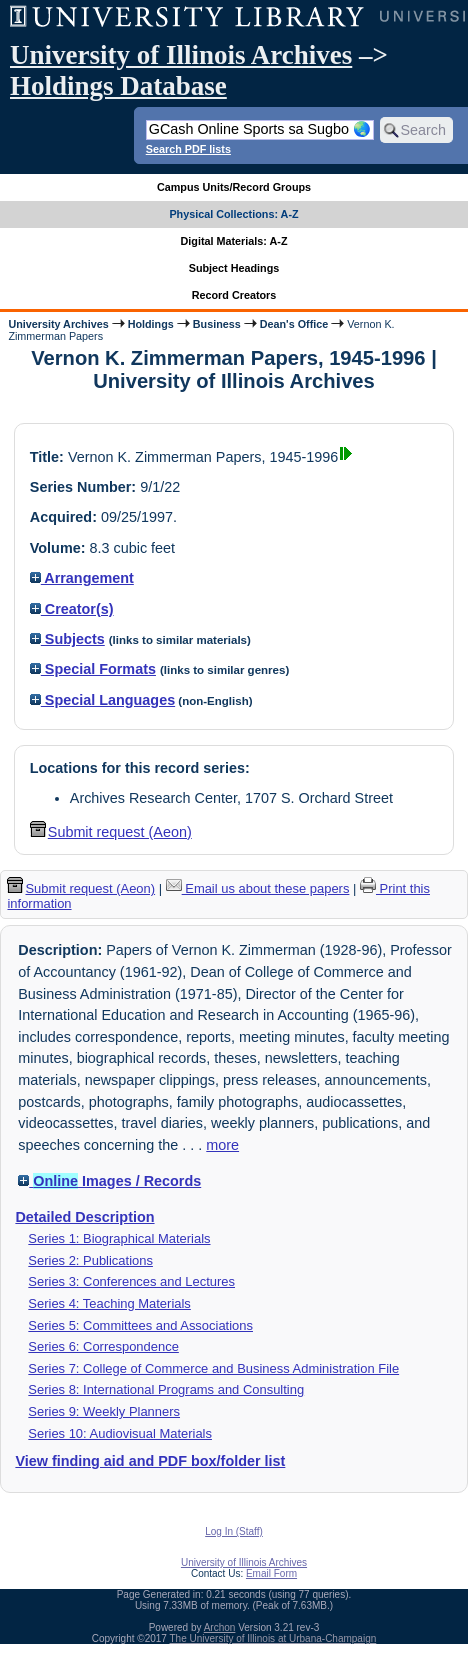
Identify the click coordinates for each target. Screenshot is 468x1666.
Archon (220, 1627)
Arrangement (82, 578)
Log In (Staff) (234, 1531)
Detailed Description (84, 1217)
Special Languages (102, 700)
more (222, 1145)
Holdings (151, 324)
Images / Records (109, 1181)
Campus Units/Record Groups (234, 187)
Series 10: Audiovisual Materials (120, 1433)
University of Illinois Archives (181, 55)
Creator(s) (72, 609)
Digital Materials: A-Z (234, 241)
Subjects (67, 639)
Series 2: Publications (90, 1260)
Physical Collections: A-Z (233, 214)
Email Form (271, 1573)
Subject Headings (234, 268)
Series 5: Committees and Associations (140, 1325)
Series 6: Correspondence (103, 1346)
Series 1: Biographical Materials (119, 1238)
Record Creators (234, 295)
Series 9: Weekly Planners (104, 1411)
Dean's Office (294, 324)
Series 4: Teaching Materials (109, 1303)
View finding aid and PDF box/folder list (150, 1461)
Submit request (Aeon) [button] (111, 832)
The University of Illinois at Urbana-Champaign (273, 1638)
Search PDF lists (188, 149)
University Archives (58, 324)
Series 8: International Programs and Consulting (166, 1389)
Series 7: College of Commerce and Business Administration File (213, 1368)
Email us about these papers (258, 888)
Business (217, 324)
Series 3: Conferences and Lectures (131, 1281)
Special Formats (93, 669)
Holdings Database (118, 86)
